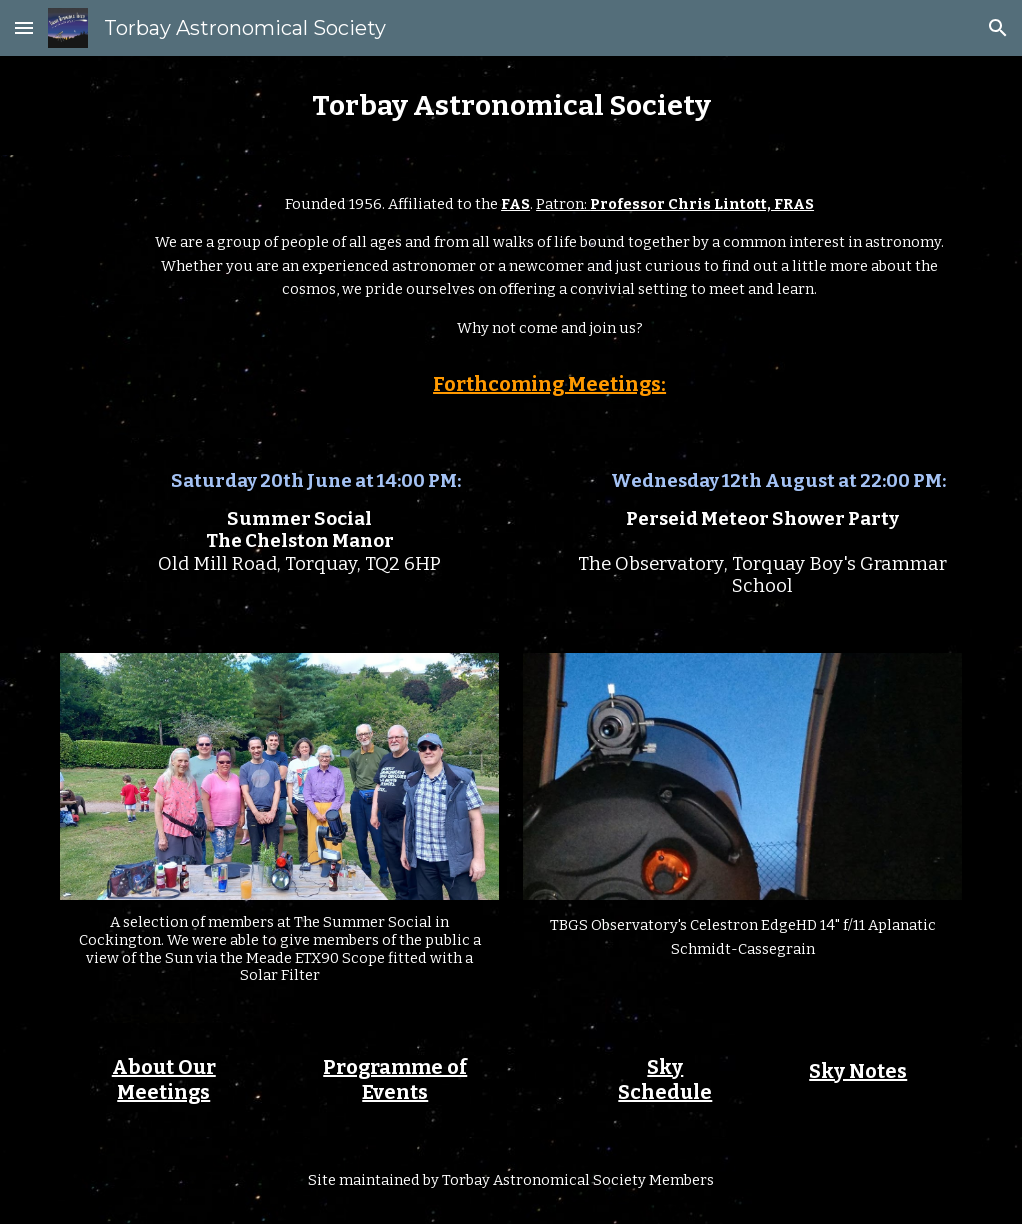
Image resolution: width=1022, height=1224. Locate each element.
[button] (24, 27)
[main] (511, 105)
